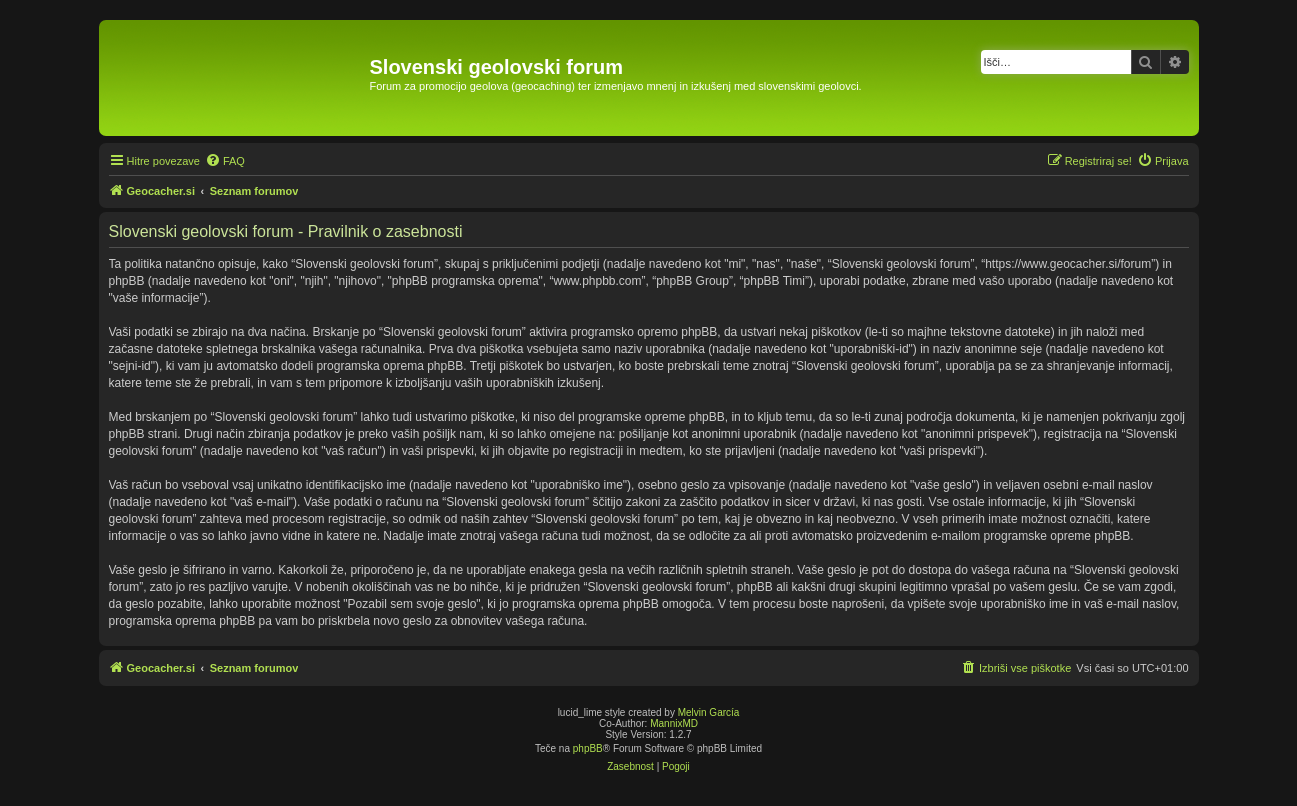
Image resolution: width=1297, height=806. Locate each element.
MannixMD (674, 723)
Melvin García (709, 712)
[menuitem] (225, 161)
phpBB (588, 748)
